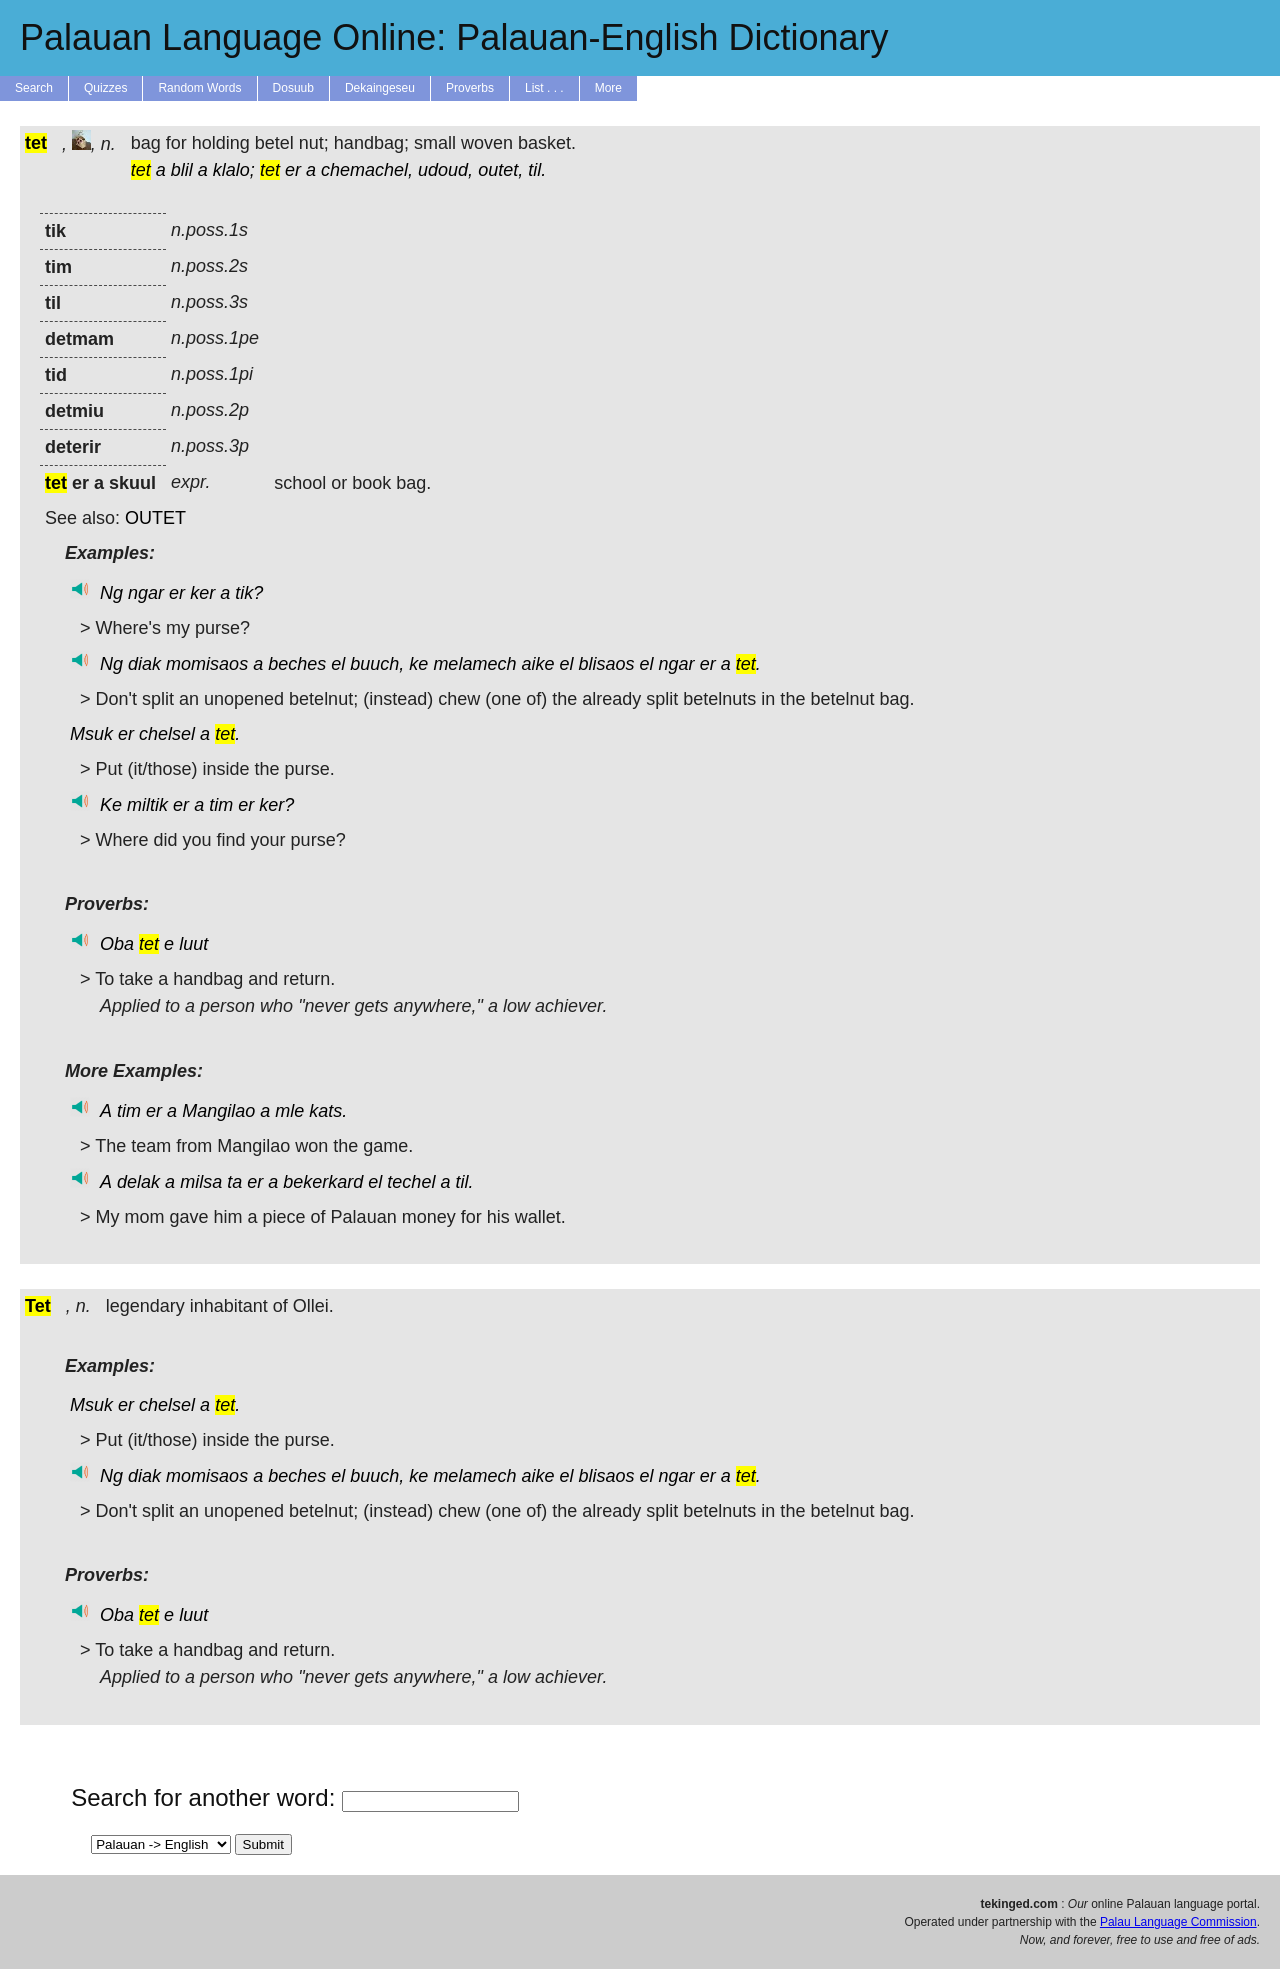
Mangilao (218, 1111)
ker (202, 593)
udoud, (445, 170)
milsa (201, 1182)
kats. (328, 1111)
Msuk (91, 734)
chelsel (167, 734)
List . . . (544, 88)
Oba (117, 944)
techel (411, 1182)
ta (234, 1182)
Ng (111, 593)
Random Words (199, 88)
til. (537, 170)
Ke (111, 805)
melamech (474, 664)
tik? (249, 593)
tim (221, 805)
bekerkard (323, 1182)
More (608, 88)
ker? (276, 805)
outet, (500, 170)
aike (537, 664)
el (338, 664)
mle (289, 1111)
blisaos (607, 664)
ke (418, 664)
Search (34, 88)
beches (297, 664)
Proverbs (470, 88)
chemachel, (367, 170)
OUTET (155, 518)
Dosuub (293, 88)
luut (193, 944)
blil (182, 170)
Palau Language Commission (1178, 1922)
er (293, 170)
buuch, (377, 664)
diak (144, 664)
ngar (146, 593)
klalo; (234, 170)
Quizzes (105, 88)
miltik (147, 805)
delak (138, 1182)
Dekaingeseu (380, 88)
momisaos (207, 664)
